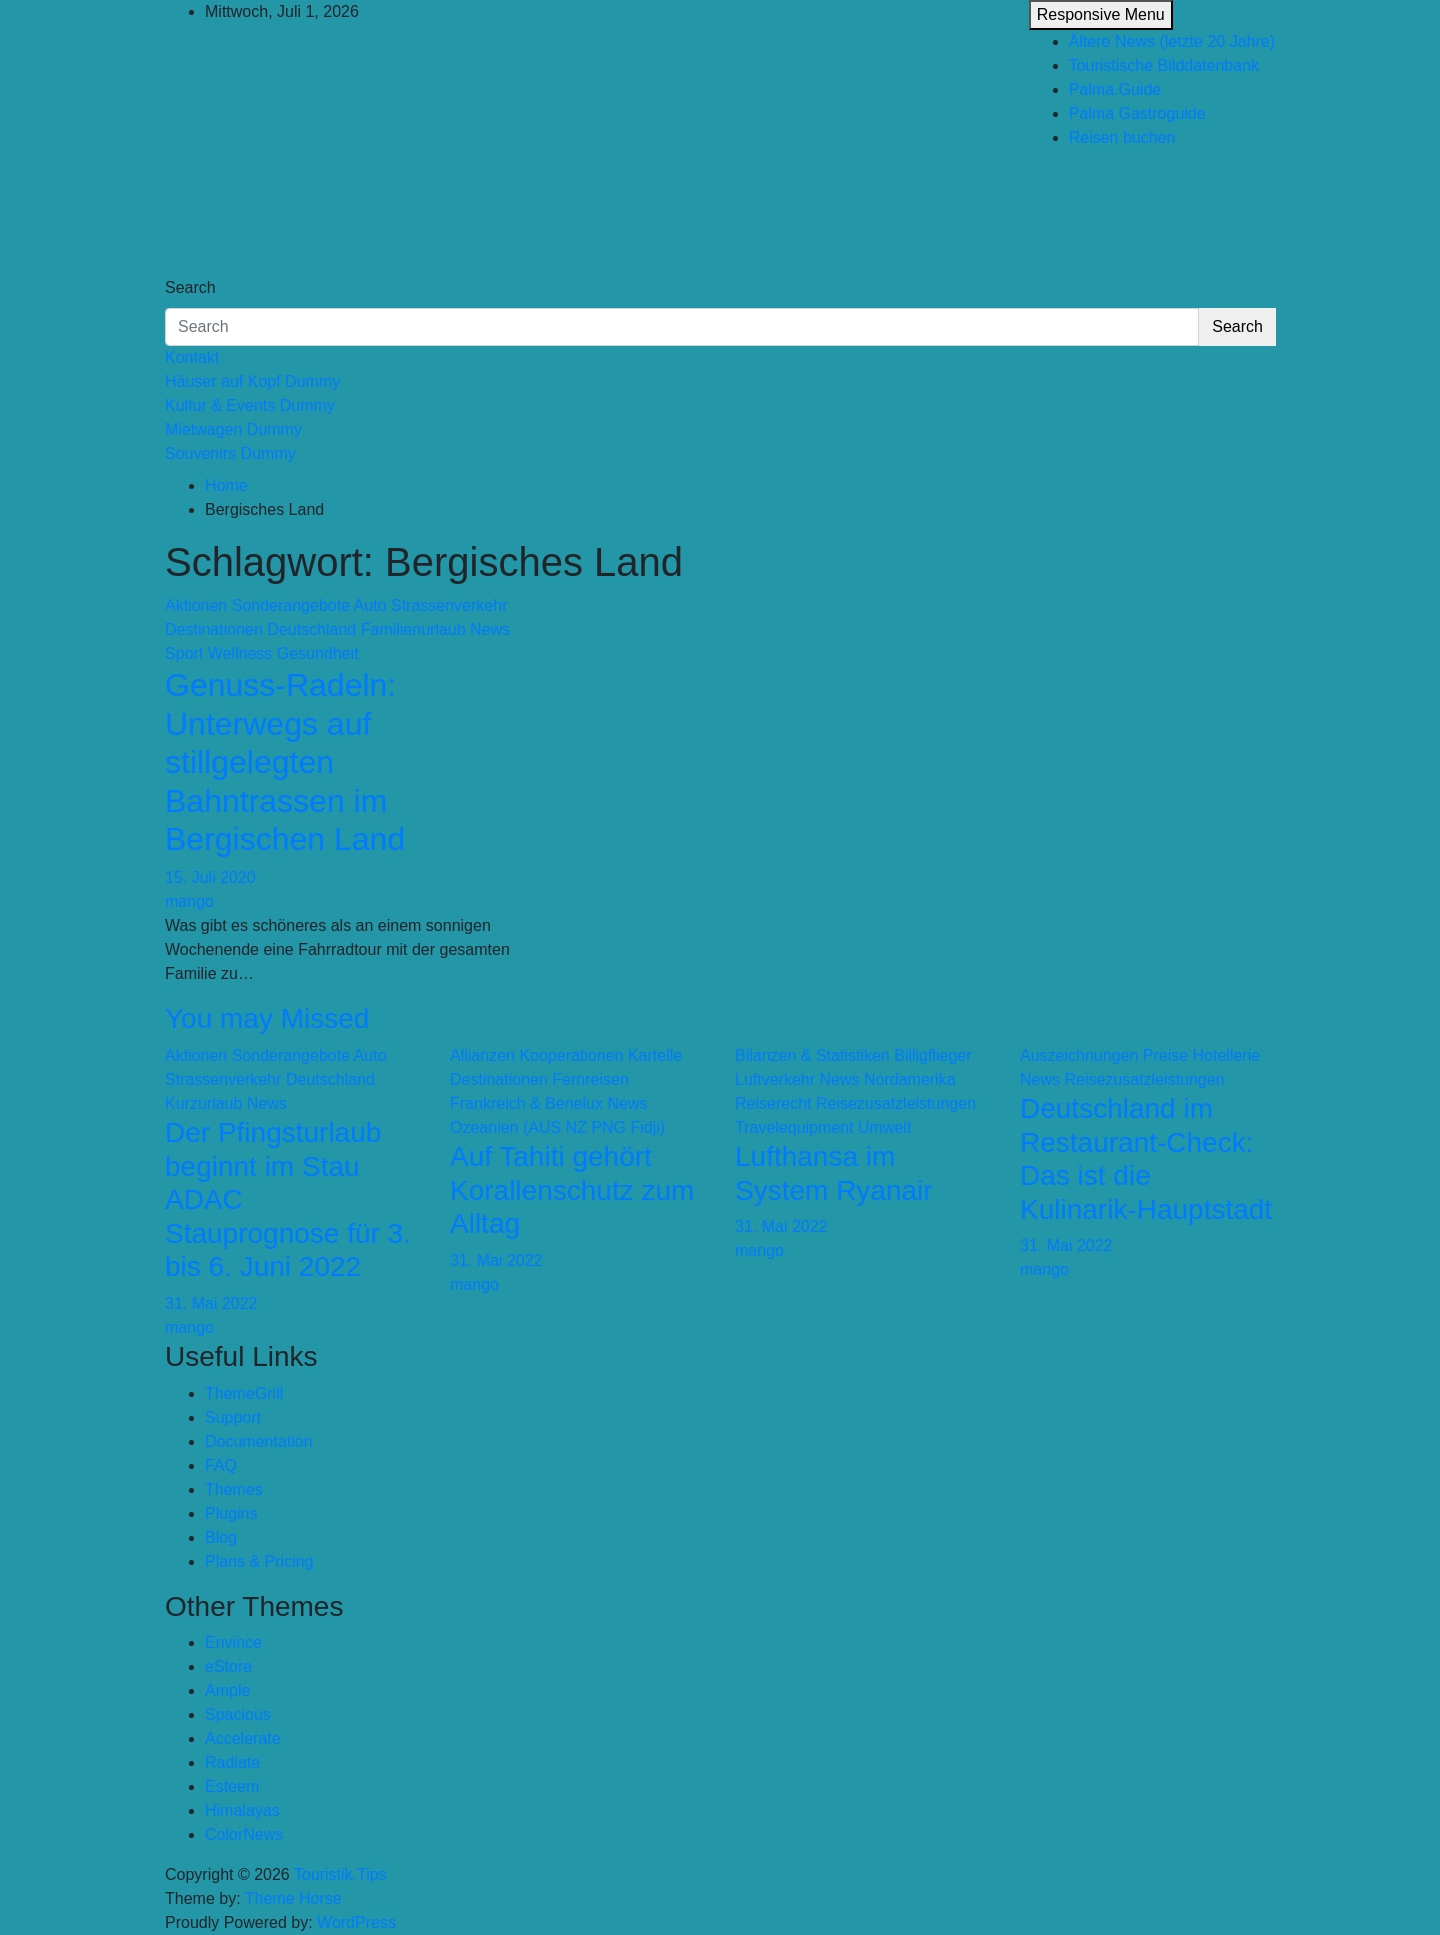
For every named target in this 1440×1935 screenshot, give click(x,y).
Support (233, 1417)
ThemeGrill (244, 1393)
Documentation (259, 1441)
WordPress (356, 1922)
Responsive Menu (1101, 14)
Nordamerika (910, 1079)
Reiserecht (773, 1103)
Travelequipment (794, 1127)
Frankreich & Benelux (526, 1103)
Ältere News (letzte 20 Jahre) (1172, 41)
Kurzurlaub (203, 1103)
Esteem (232, 1786)
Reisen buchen (1122, 137)
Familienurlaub (413, 629)
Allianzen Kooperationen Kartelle (566, 1055)
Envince (233, 1642)
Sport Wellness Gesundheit (262, 653)
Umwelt (884, 1127)
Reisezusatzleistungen (896, 1103)
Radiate (232, 1762)
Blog (221, 1537)
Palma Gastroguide (1137, 113)
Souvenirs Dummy (230, 453)
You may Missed (267, 1018)
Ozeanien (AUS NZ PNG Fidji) (557, 1127)
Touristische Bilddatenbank (1164, 65)
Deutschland (311, 629)
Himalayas (242, 1810)
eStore (228, 1666)
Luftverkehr (775, 1079)
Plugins (231, 1513)
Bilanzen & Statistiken (812, 1055)
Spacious (238, 1714)
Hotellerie (1227, 1055)
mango (189, 901)
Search (190, 287)
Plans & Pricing (259, 1561)
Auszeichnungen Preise (1104, 1055)
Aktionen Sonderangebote (257, 605)
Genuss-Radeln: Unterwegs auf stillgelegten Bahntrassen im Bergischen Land (285, 762)
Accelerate (243, 1738)
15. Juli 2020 (210, 877)
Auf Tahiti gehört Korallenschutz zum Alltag (572, 1190)
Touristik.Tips (258, 198)
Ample (227, 1690)
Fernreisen (590, 1079)
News (490, 629)
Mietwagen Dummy (233, 429)
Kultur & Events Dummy (250, 405)
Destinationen (214, 629)
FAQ (221, 1465)
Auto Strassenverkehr (431, 605)
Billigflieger (932, 1055)
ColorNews (244, 1834)
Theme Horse (293, 1898)
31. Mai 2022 (211, 1303)
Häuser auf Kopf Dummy (252, 381)
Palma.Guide (1115, 89)
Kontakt (192, 357)
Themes (234, 1489)
